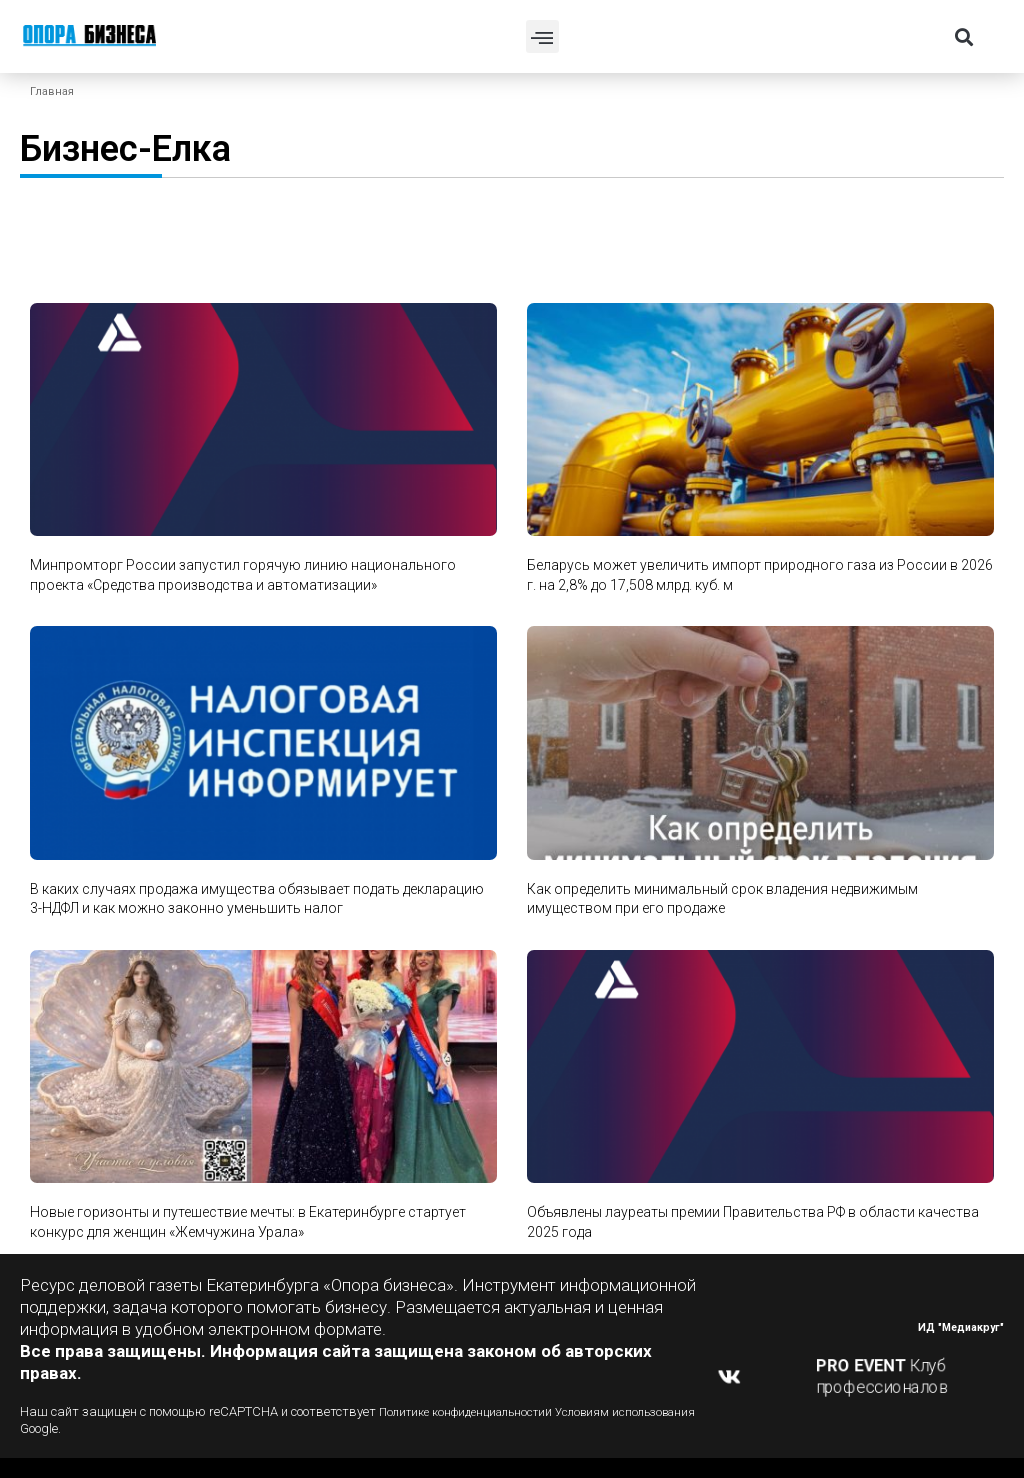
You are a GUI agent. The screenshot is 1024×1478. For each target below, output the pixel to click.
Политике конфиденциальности (472, 1411)
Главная (52, 91)
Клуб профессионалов (882, 1376)
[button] (542, 36)
